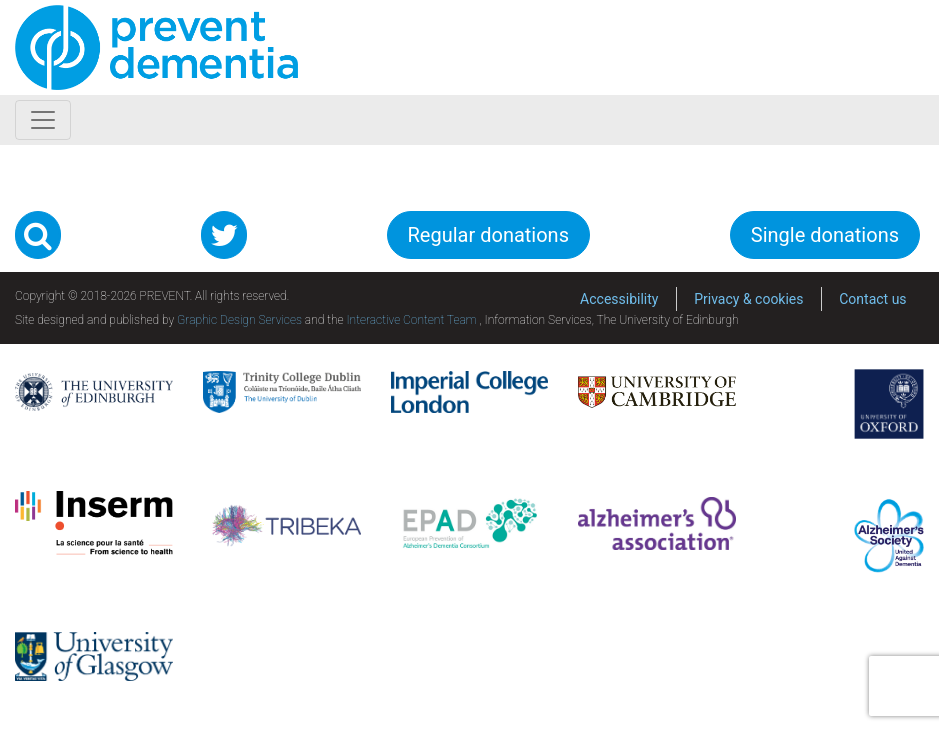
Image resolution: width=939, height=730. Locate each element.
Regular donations (488, 235)
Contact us (872, 299)
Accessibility (619, 299)
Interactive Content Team (411, 320)
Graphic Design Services (239, 320)
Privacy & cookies (748, 299)
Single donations (825, 235)
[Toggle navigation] (43, 120)
